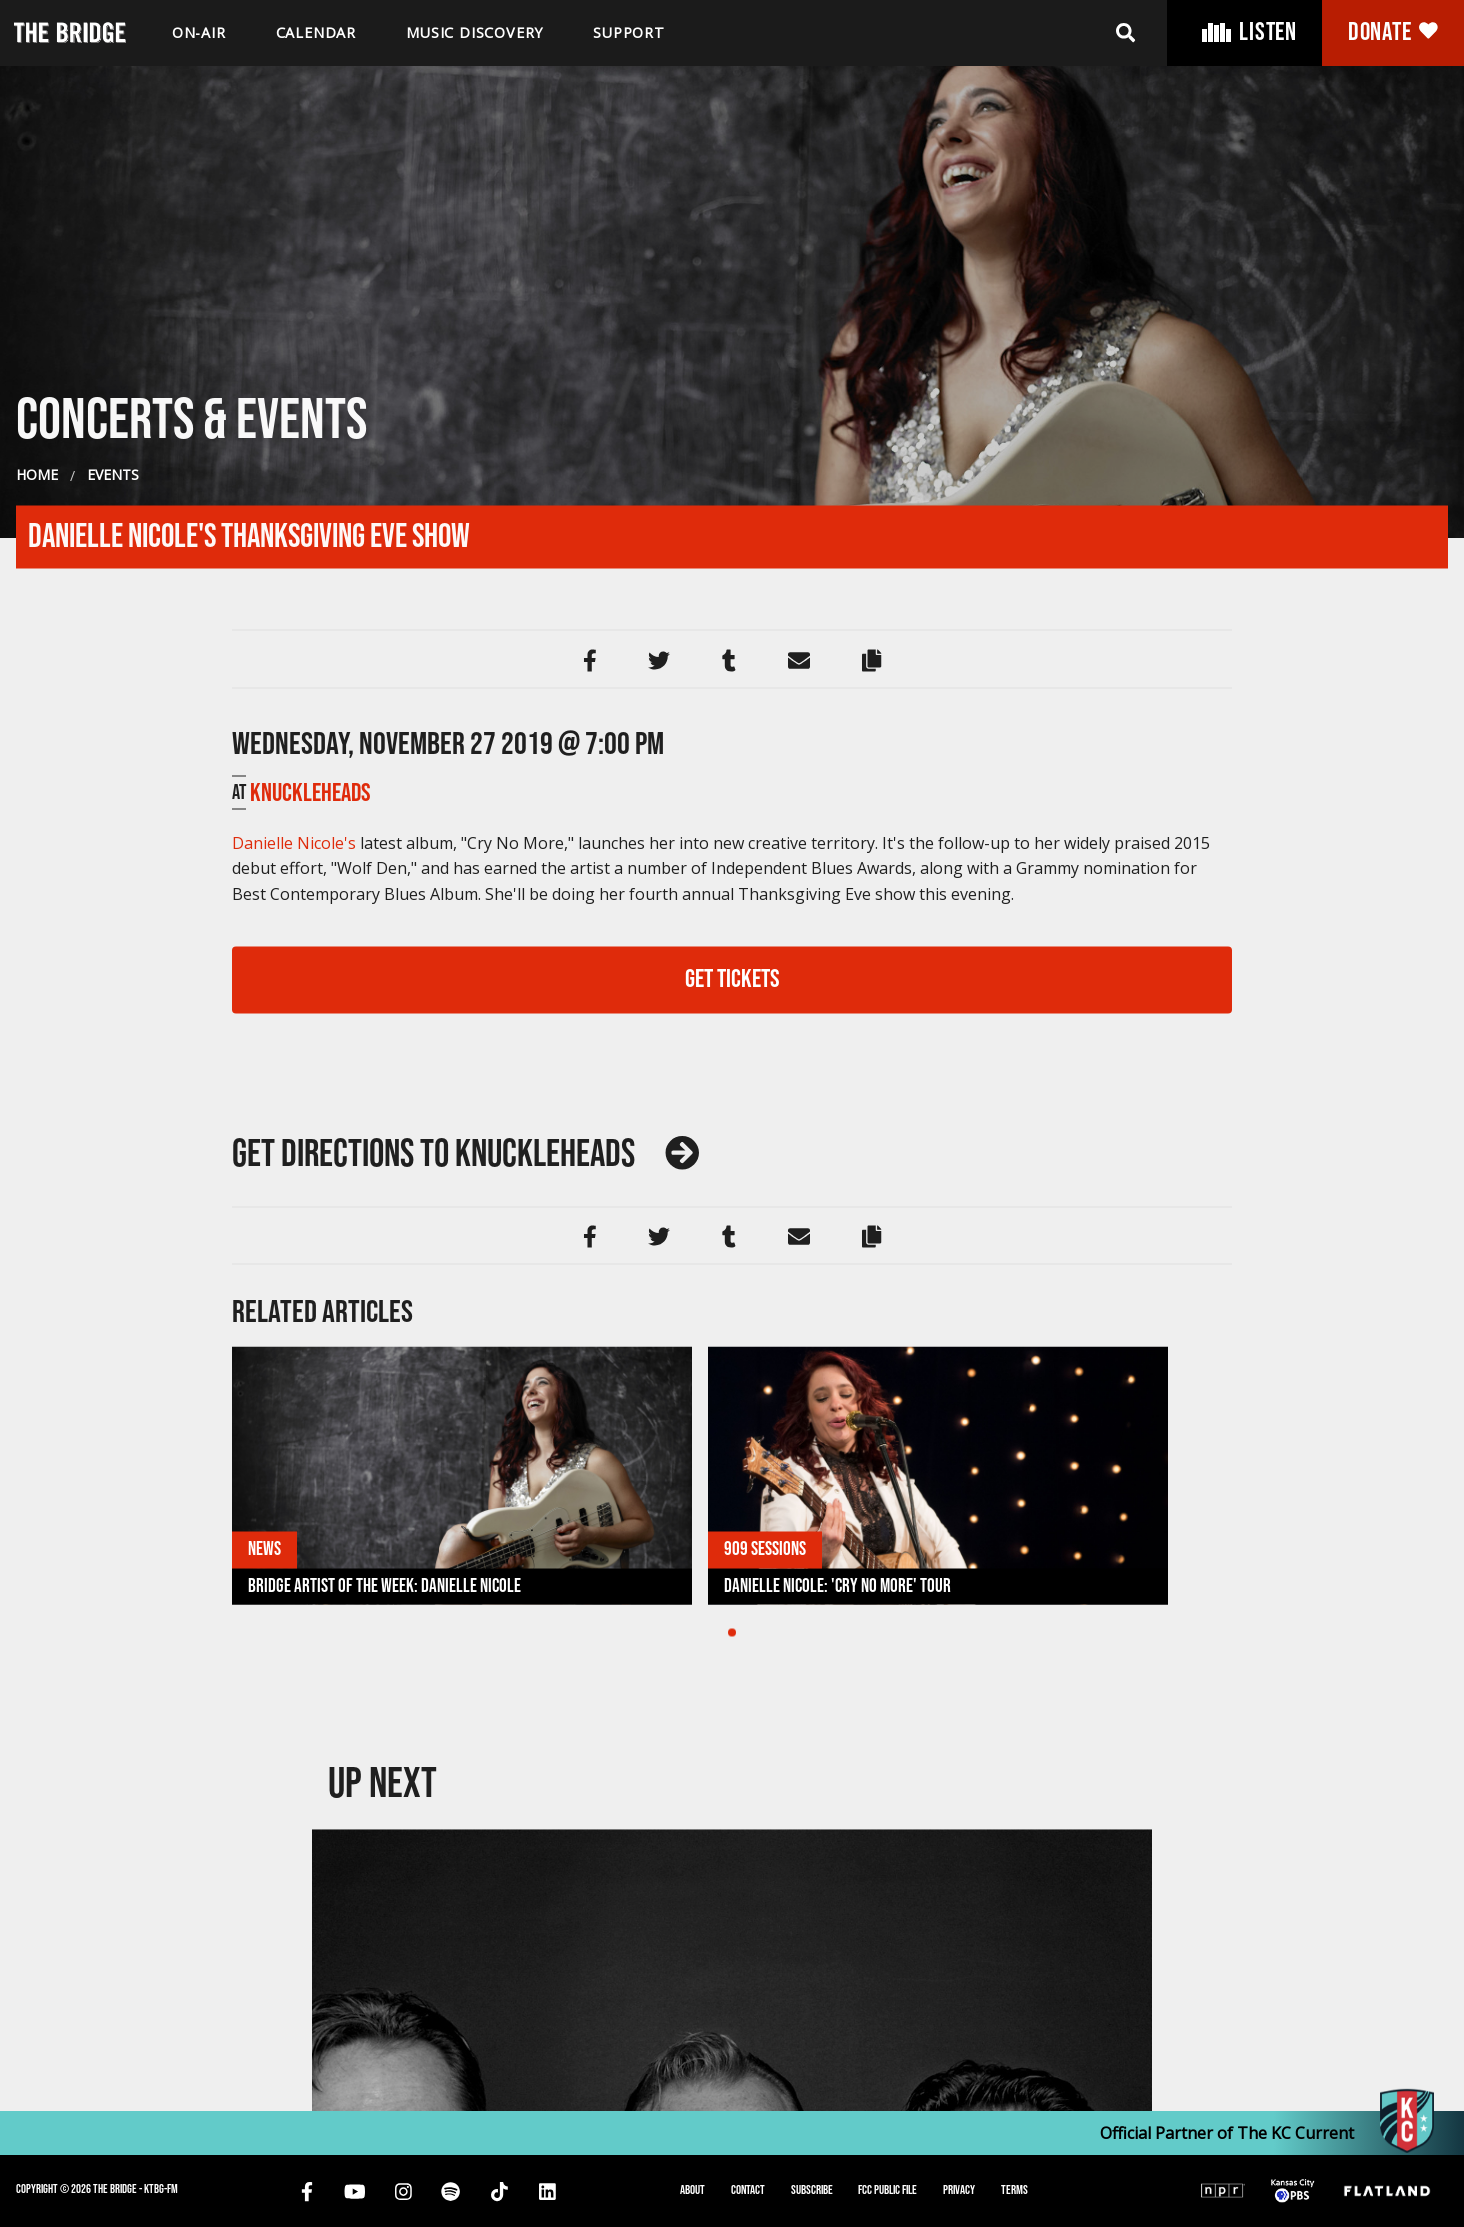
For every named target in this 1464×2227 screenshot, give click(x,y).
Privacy (959, 2190)
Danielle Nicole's (294, 1522)
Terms (1014, 2190)
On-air (199, 32)
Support (629, 32)
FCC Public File (887, 2190)
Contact (748, 2190)
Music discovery (474, 32)
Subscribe (812, 2190)
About (692, 2190)
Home (37, 1153)
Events (113, 1153)
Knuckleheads (310, 1472)
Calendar (316, 32)
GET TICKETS (732, 1659)
